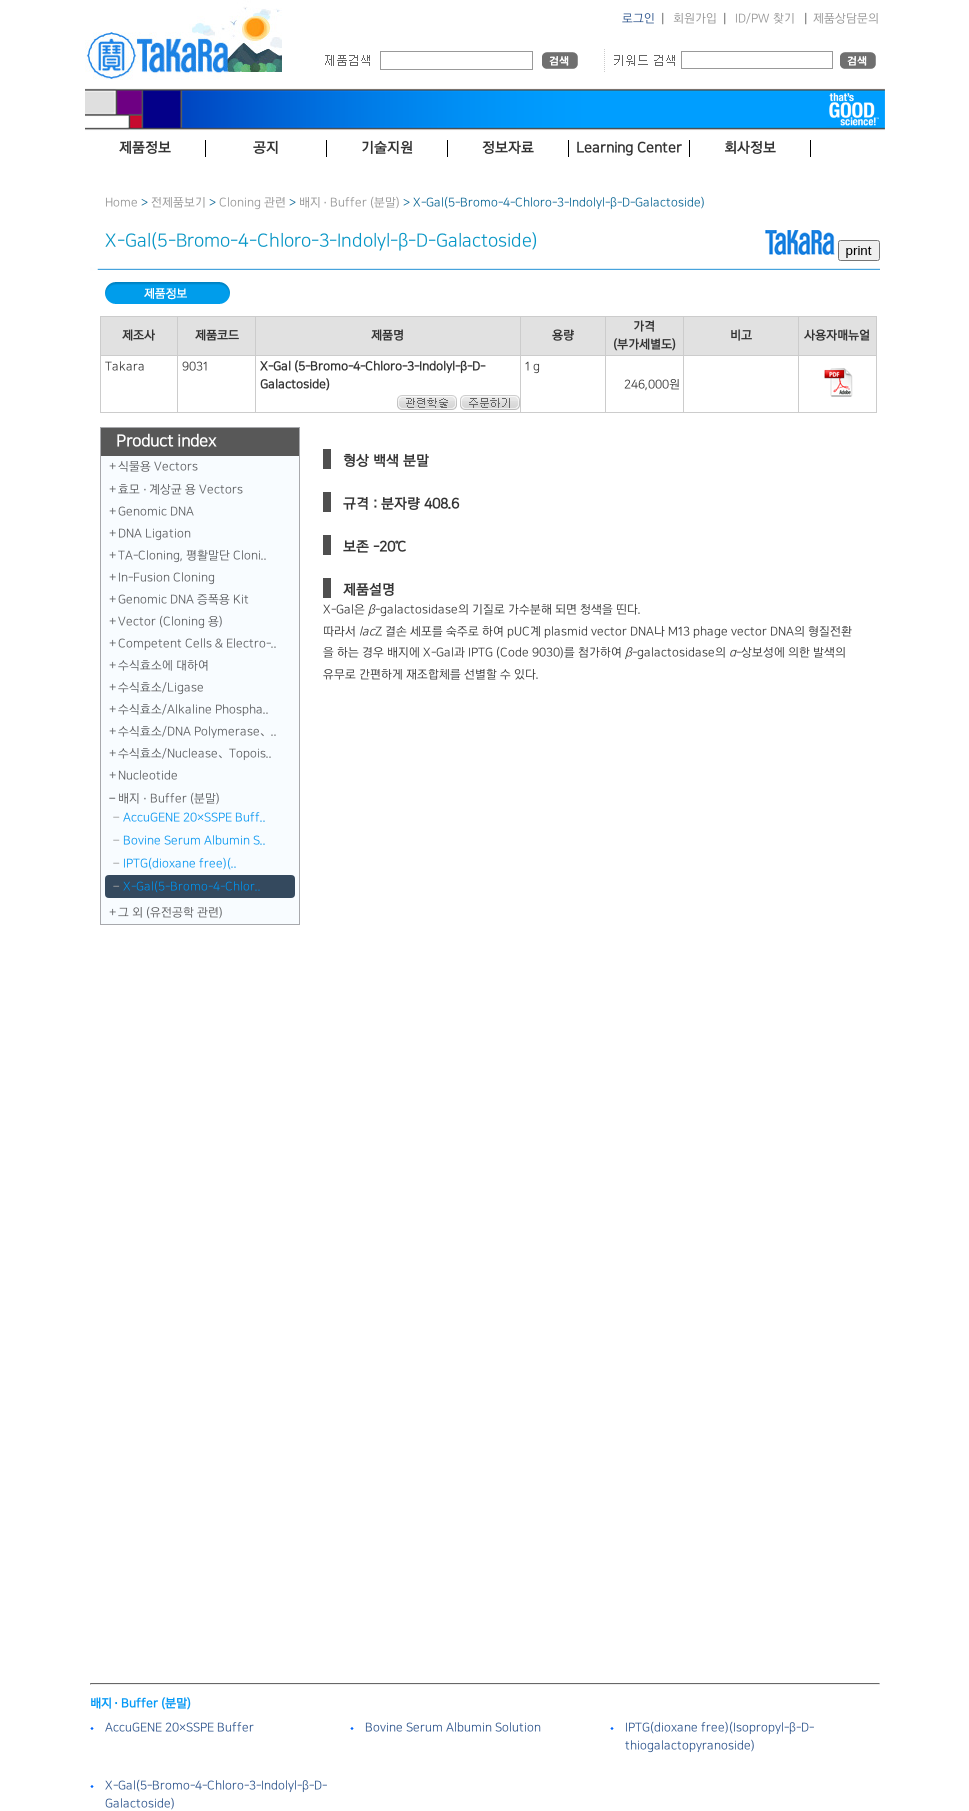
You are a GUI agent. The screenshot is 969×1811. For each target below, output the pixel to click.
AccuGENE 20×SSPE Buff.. (194, 817)
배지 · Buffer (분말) (349, 202)
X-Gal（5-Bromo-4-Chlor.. (192, 886)
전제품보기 (178, 202)
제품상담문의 (846, 18)
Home (121, 202)
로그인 (638, 18)
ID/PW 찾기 (765, 18)
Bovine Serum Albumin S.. (194, 840)
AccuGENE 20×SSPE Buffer (179, 1727)
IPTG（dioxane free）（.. (180, 863)
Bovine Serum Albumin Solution (453, 1727)
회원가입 (695, 18)
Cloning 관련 (252, 202)
